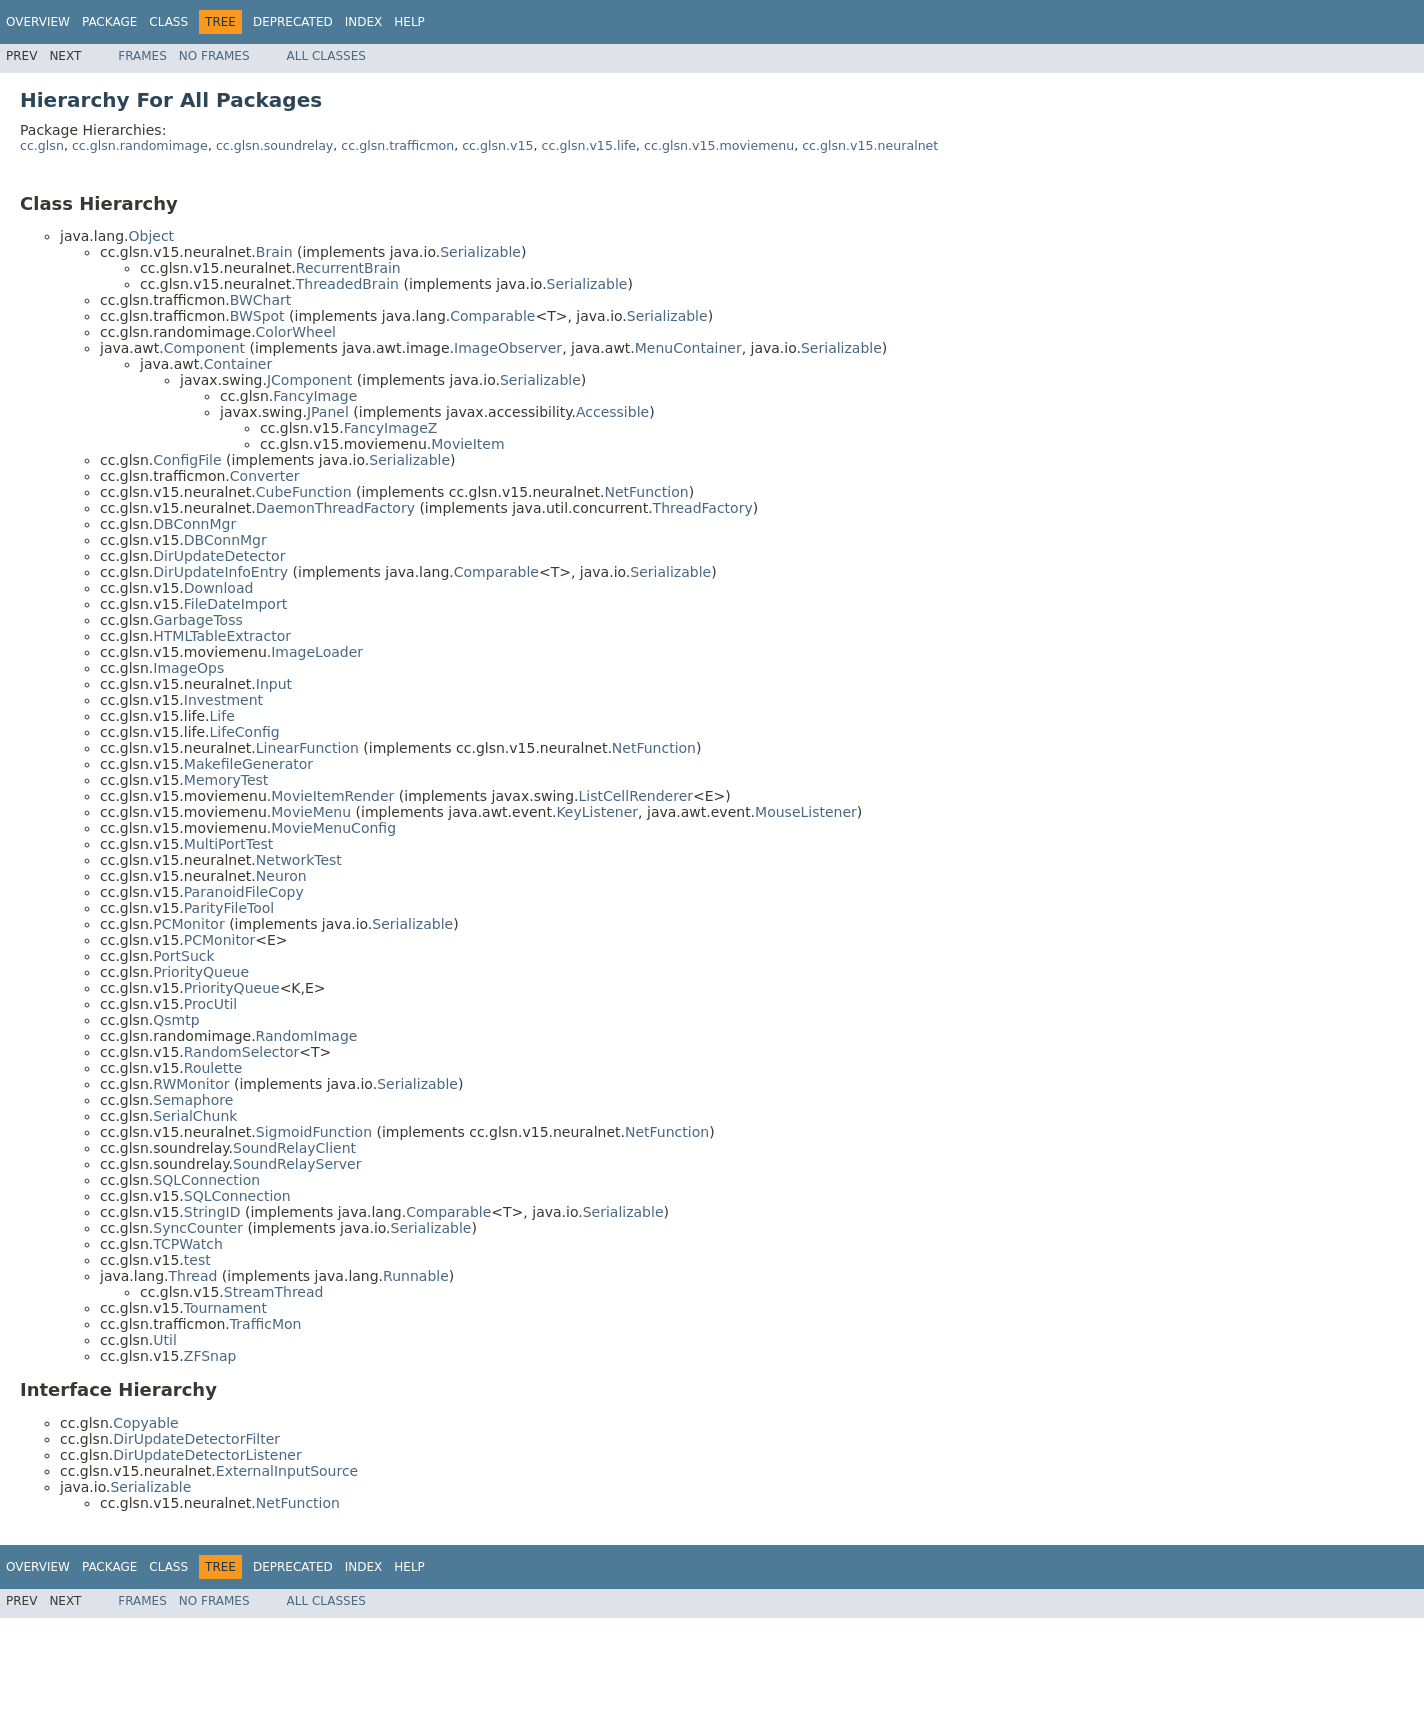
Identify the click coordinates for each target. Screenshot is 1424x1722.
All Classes (326, 56)
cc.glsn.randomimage (140, 145)
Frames (142, 56)
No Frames (214, 56)
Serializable (480, 252)
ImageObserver (508, 348)
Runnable (416, 1276)
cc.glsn (42, 145)
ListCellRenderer (636, 796)
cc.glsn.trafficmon (397, 145)
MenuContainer (688, 348)
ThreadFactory (703, 508)
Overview (38, 22)
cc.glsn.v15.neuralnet (870, 145)
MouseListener (806, 812)
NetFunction (647, 492)
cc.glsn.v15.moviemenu (719, 145)
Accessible (612, 412)
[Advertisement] (371, 1663)
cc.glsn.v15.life (589, 145)
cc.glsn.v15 (497, 145)
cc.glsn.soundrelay (274, 145)
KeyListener (597, 812)
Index (364, 22)
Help (409, 22)
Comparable (492, 316)
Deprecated (293, 22)
